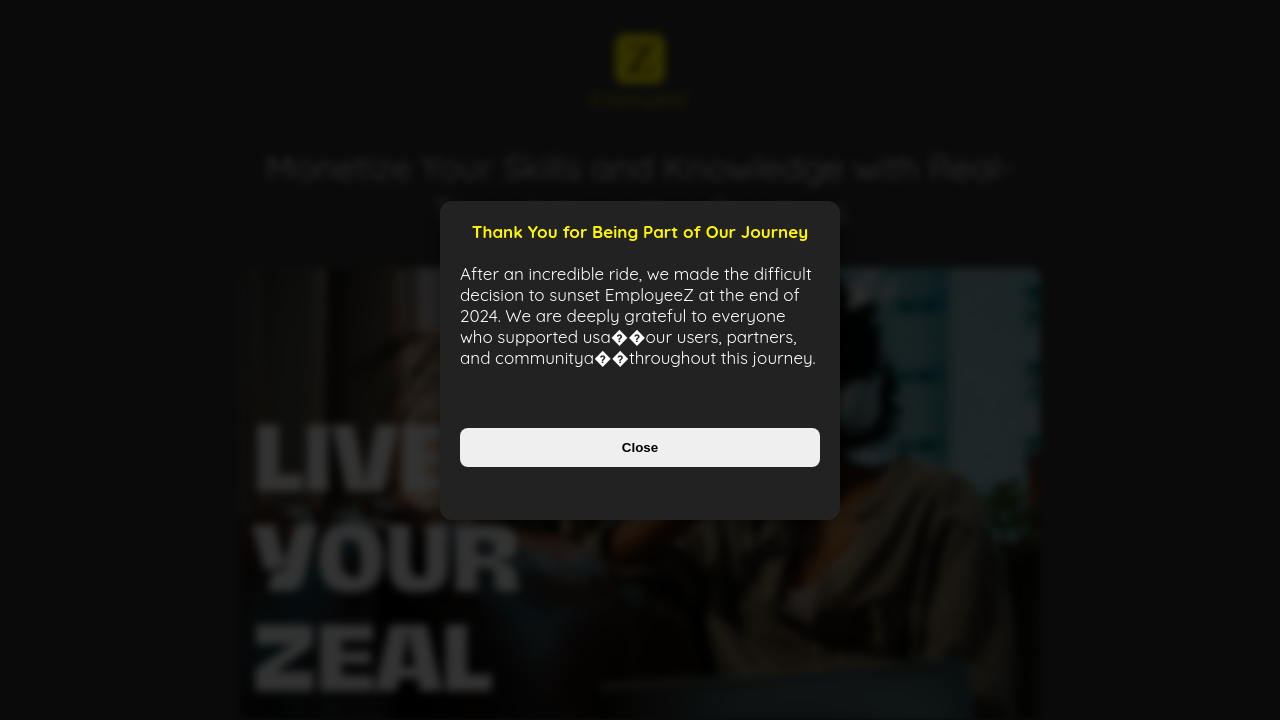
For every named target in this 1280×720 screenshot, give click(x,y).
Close (640, 447)
